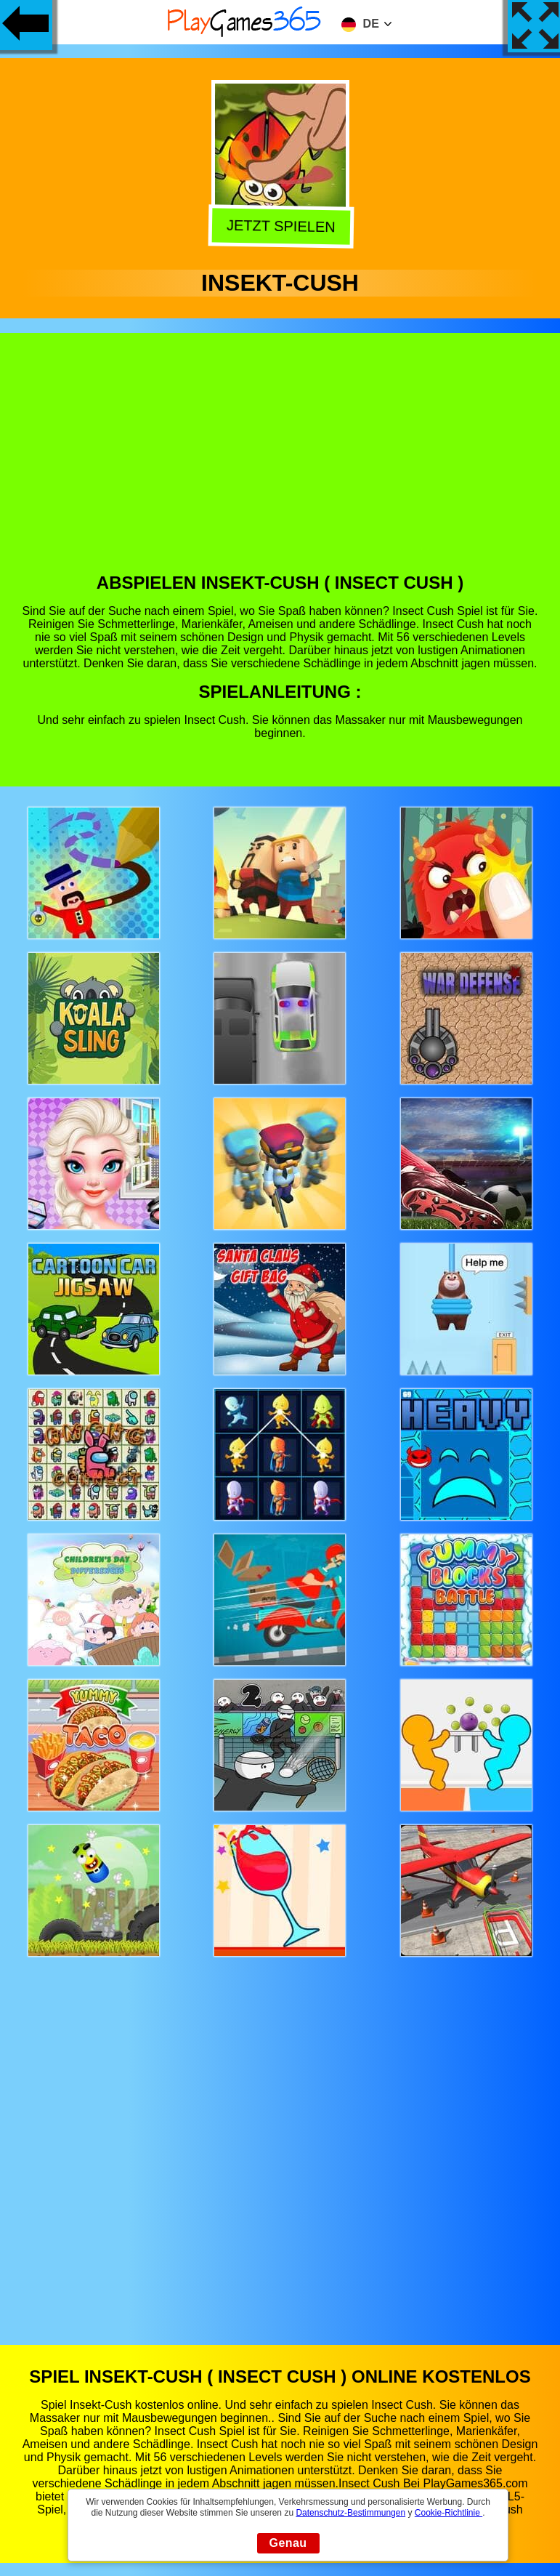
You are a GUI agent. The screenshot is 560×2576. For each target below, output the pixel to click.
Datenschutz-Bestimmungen (350, 2513)
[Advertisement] (280, 463)
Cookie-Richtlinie (448, 2513)
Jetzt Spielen (278, 227)
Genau (288, 2543)
